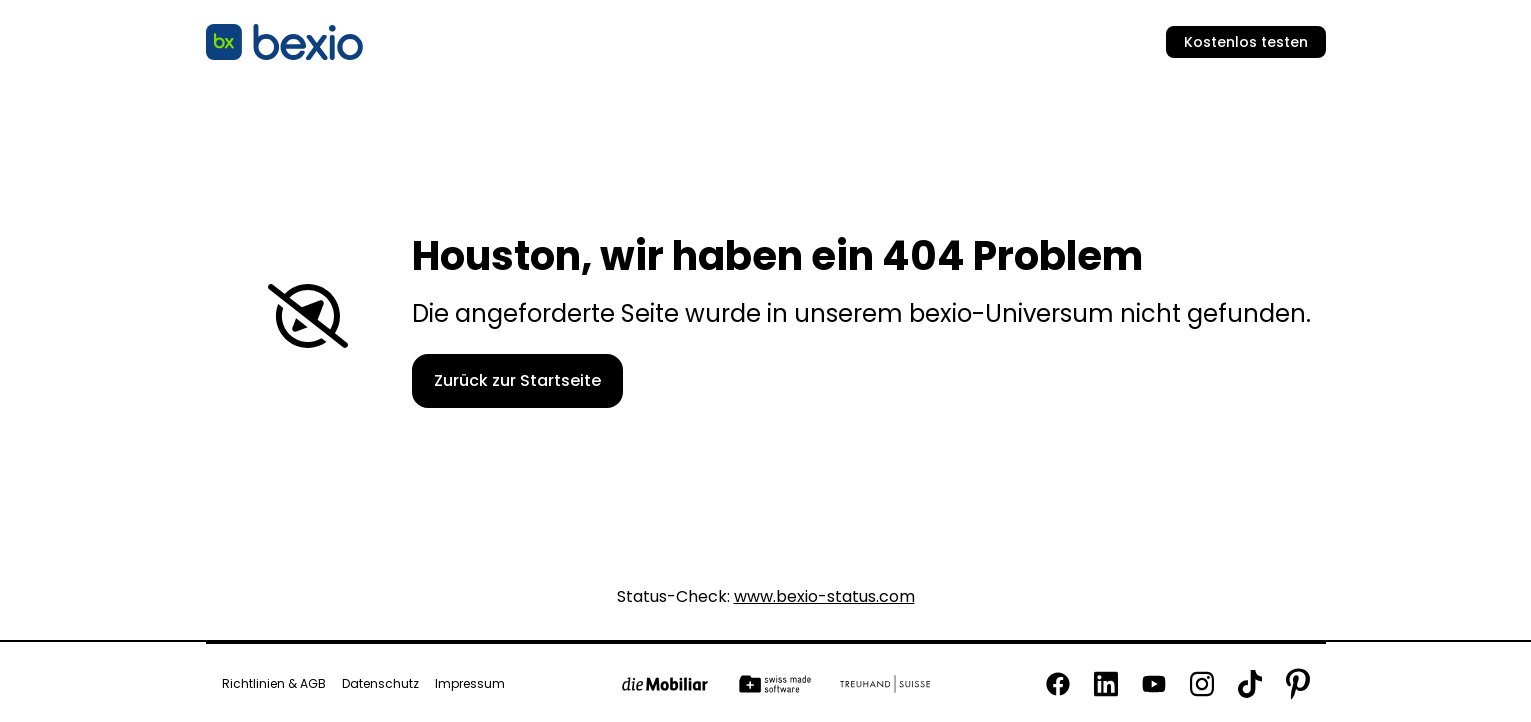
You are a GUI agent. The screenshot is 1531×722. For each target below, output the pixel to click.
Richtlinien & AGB (274, 684)
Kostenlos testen (1246, 42)
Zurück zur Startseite (517, 380)
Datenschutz (380, 684)
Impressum (470, 684)
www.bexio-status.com (824, 597)
